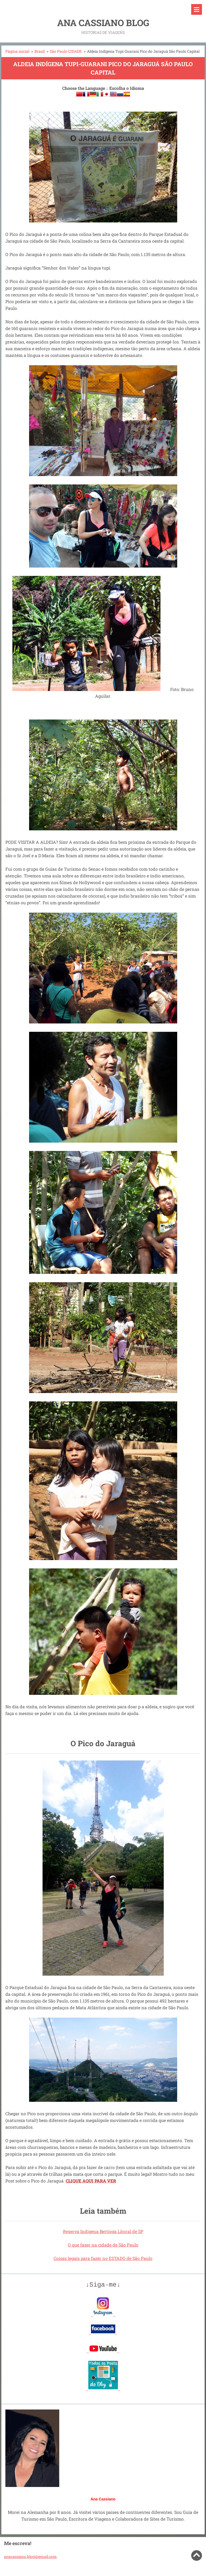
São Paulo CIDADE (66, 51)
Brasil (39, 51)
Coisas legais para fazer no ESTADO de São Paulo (103, 2258)
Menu (196, 9)
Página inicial (17, 51)
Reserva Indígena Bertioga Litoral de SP (103, 2231)
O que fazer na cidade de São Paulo (103, 2245)
